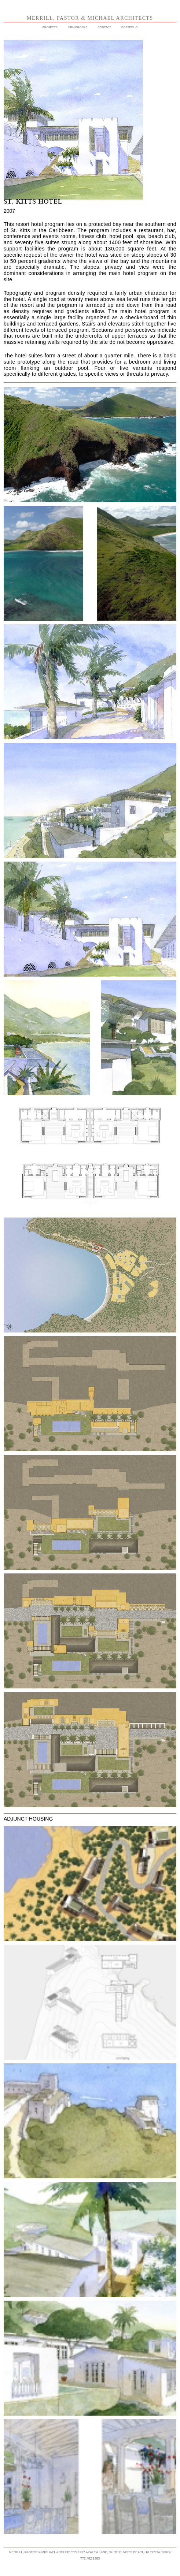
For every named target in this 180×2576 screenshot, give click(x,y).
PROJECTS (50, 27)
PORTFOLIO (129, 27)
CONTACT (104, 27)
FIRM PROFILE (78, 27)
